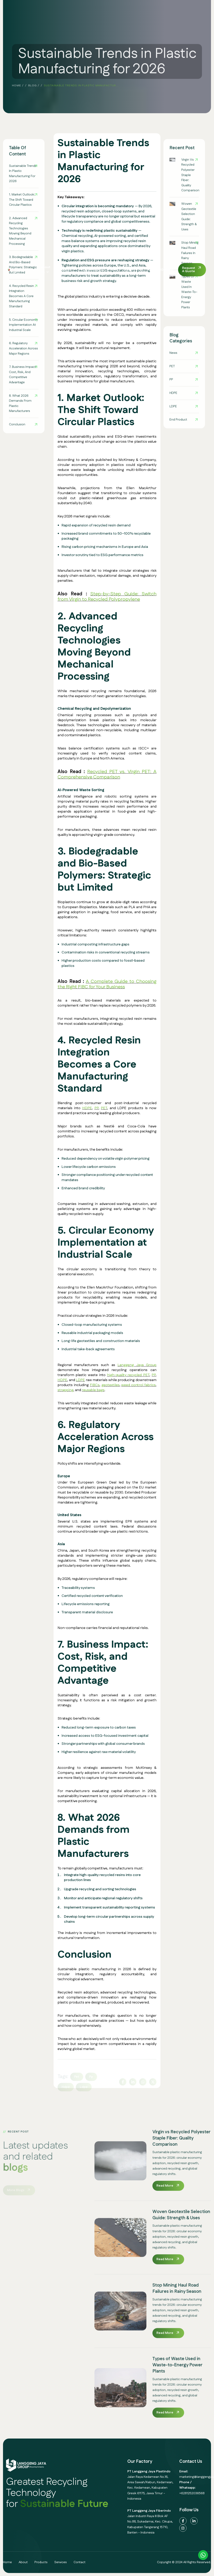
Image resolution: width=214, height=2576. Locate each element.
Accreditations (92, 269)
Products (63, 269)
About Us (45, 270)
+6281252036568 (156, 270)
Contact (130, 269)
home (7, 2562)
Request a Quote (188, 270)
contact (79, 2562)
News (114, 269)
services (60, 2562)
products (41, 2562)
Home (30, 269)
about (23, 2562)
